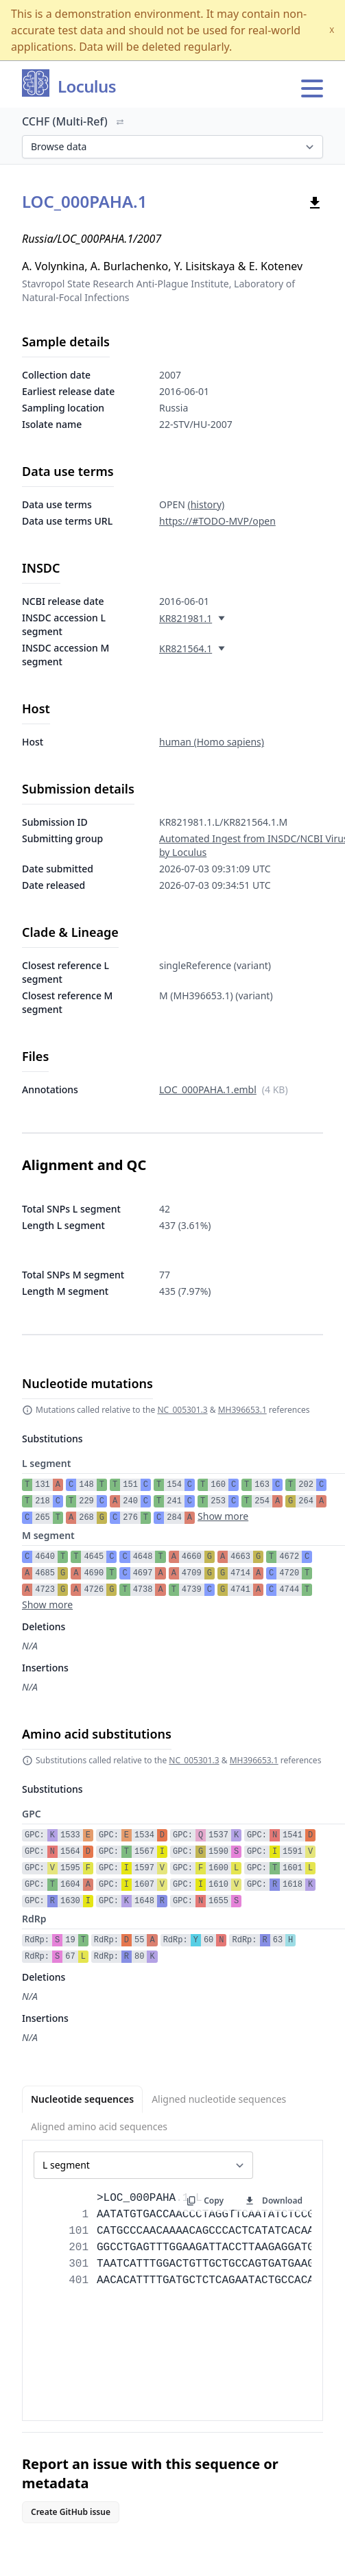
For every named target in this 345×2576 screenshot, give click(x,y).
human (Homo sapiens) (211, 741)
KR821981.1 (185, 618)
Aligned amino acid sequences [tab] (99, 2126)
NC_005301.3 (182, 1410)
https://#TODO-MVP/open (217, 520)
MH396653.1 (242, 1410)
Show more (223, 1516)
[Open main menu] (312, 88)
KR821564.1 (185, 648)
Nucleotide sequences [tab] (82, 2099)
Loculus (87, 86)
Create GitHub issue (70, 2512)
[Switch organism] (120, 122)
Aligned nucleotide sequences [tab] (219, 2099)
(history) (205, 504)
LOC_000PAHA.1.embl (208, 1089)
